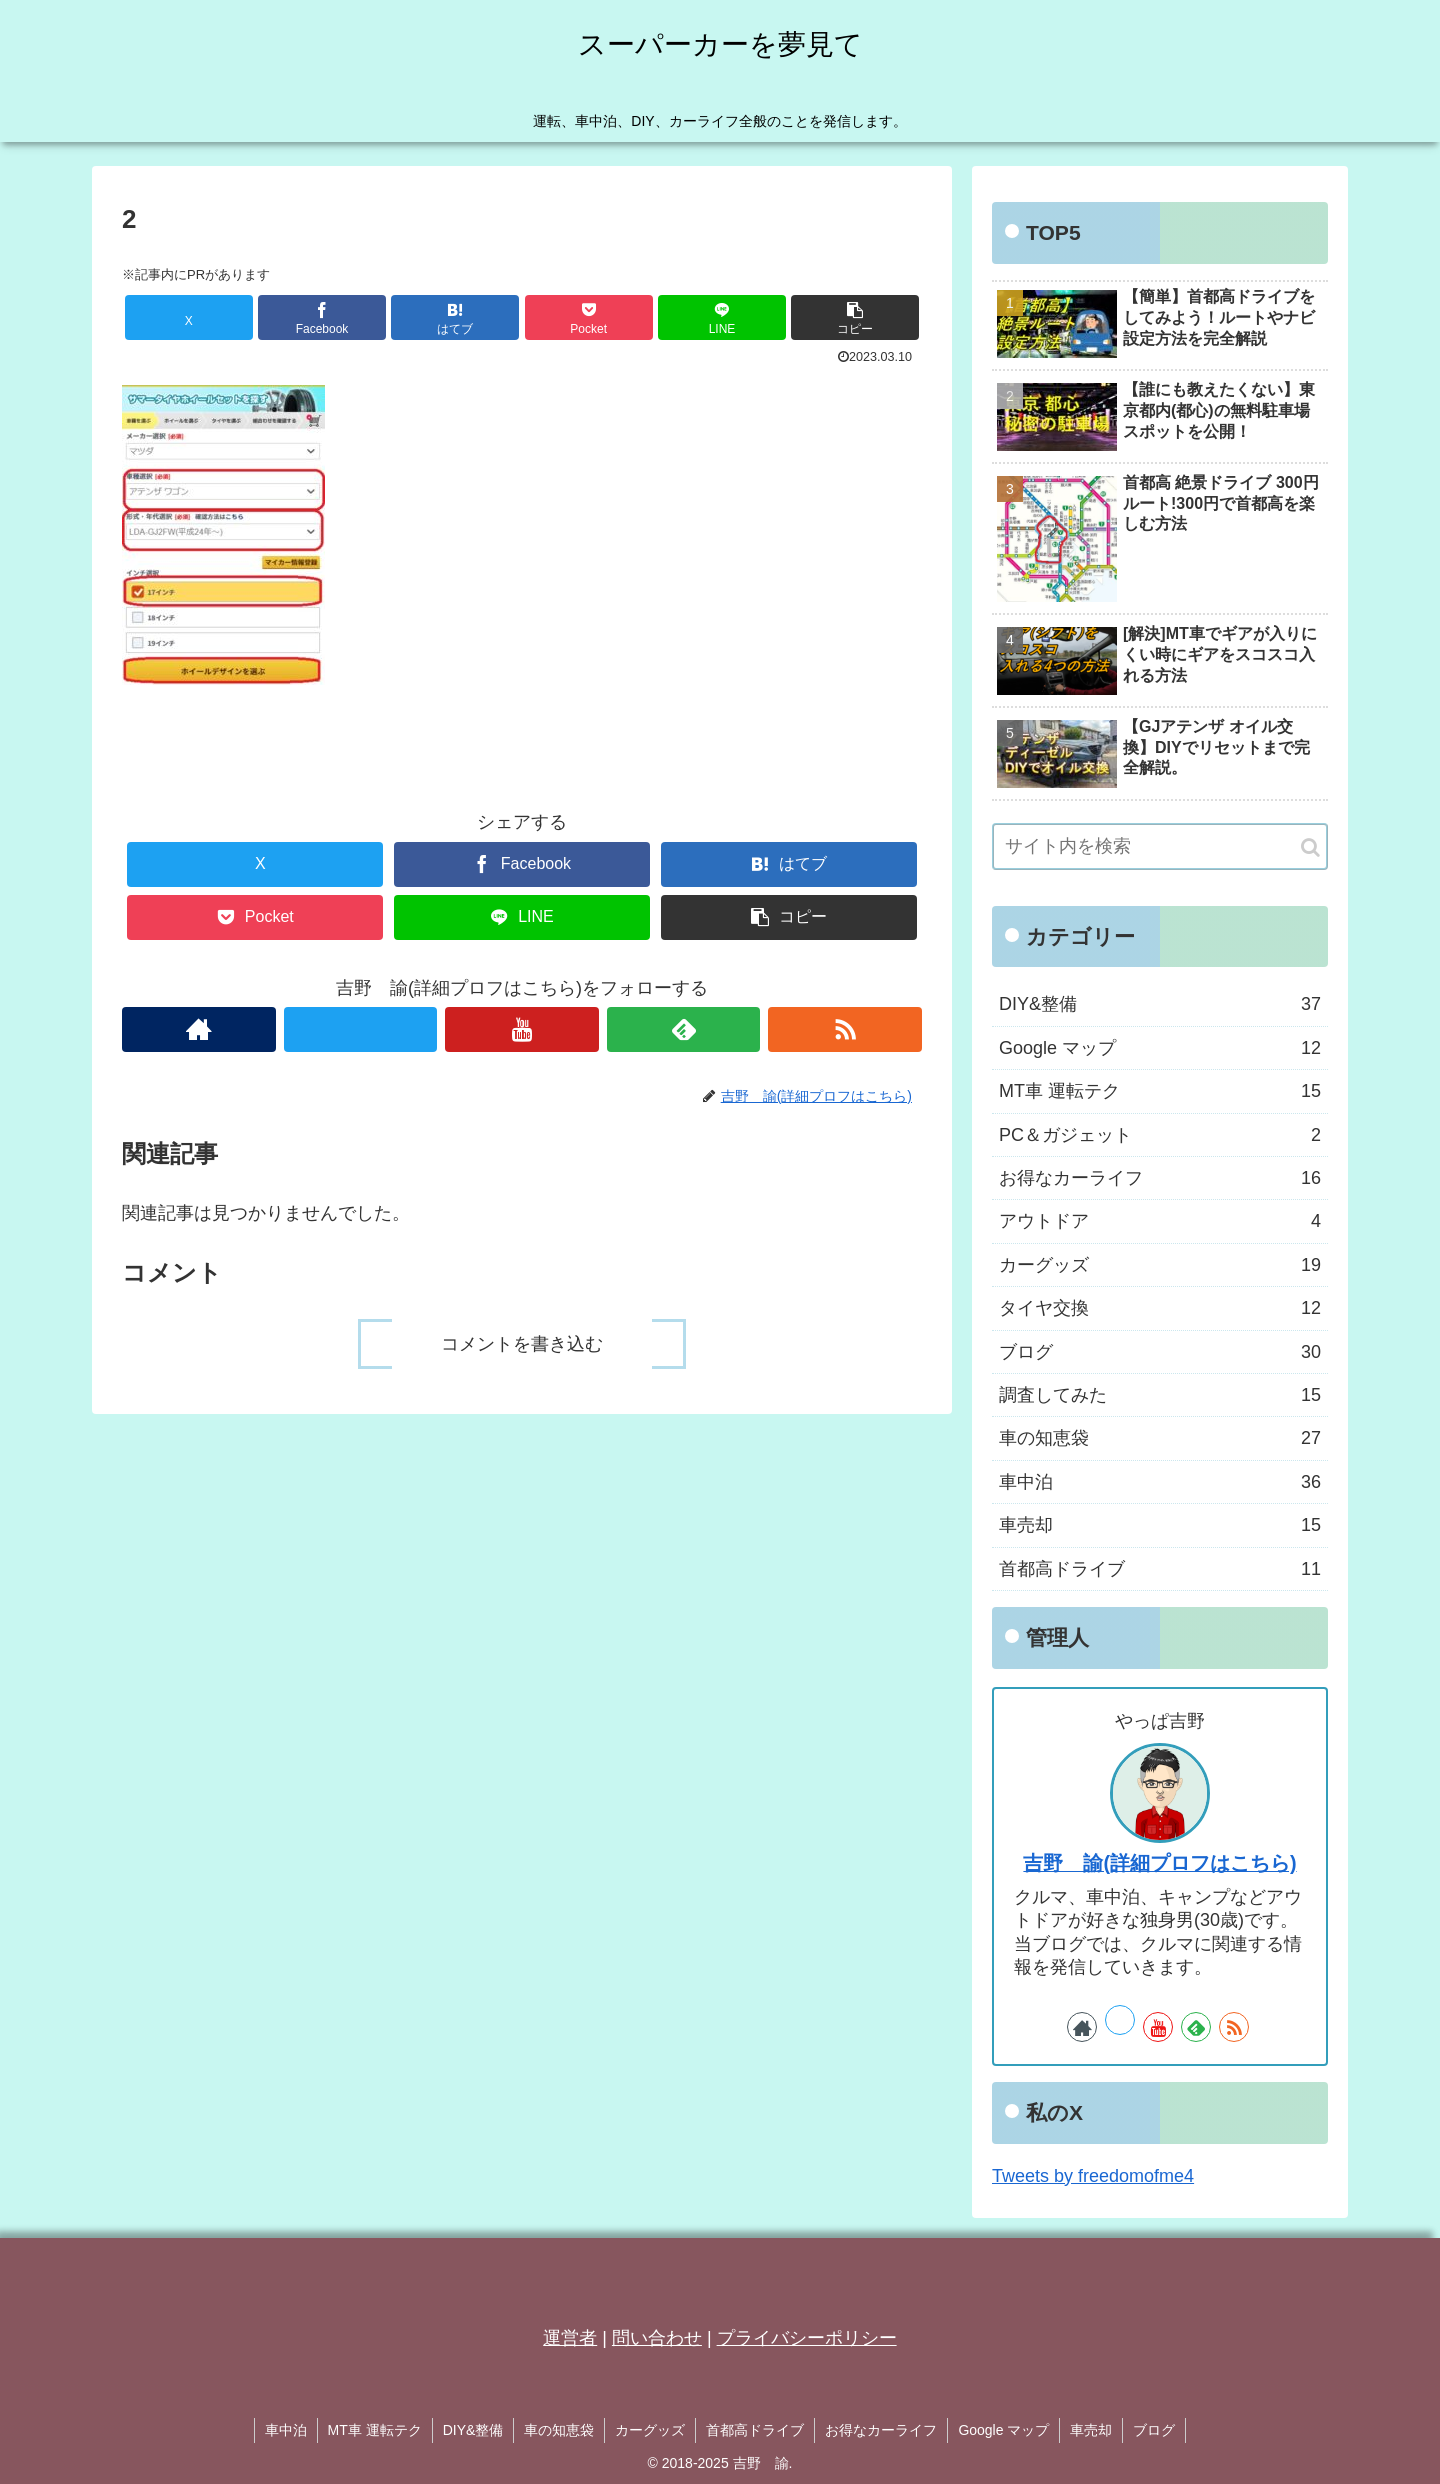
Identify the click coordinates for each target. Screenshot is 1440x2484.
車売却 (1091, 2430)
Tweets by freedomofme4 (1093, 2176)
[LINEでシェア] (722, 317)
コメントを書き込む (522, 1344)
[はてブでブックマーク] (455, 317)
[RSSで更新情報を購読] (845, 1029)
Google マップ (1003, 2430)
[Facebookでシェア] (322, 317)
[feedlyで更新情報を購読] (684, 1029)
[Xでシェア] (189, 317)
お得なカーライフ (881, 2430)
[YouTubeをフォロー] (522, 1029)
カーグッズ (650, 2430)
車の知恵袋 (559, 2430)
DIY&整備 (473, 2430)
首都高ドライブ (755, 2430)
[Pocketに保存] (589, 317)
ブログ (1154, 2430)
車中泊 (286, 2430)
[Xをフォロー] (361, 1029)
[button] (855, 317)
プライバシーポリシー (807, 2338)
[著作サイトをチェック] (199, 1029)
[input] (1160, 846)
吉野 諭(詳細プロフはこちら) (1159, 1863)
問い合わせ (657, 2338)
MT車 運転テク (375, 2430)
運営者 (570, 2338)
